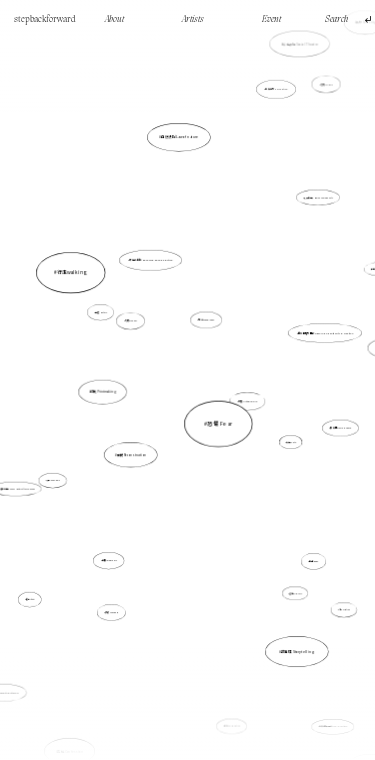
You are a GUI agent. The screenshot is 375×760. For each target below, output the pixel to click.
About (114, 19)
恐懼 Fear (218, 420)
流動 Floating (321, 576)
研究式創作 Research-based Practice (151, 263)
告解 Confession (87, 697)
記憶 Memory (321, 96)
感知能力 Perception (270, 110)
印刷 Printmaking (111, 391)
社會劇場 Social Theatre (286, 86)
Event (271, 19)
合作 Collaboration (231, 716)
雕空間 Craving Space (332, 425)
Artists (193, 19)
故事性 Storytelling (293, 640)
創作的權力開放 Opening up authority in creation (321, 334)
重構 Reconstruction (139, 444)
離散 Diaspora (112, 609)
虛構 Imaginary (115, 546)
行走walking (110, 308)
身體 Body (297, 536)
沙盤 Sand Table (54, 479)
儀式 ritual (35, 591)
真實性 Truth (291, 442)
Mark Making (247, 724)
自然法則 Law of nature (181, 190)
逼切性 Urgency (292, 587)
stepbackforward (45, 19)
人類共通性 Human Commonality (316, 199)
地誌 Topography (207, 320)
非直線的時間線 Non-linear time (310, 672)
